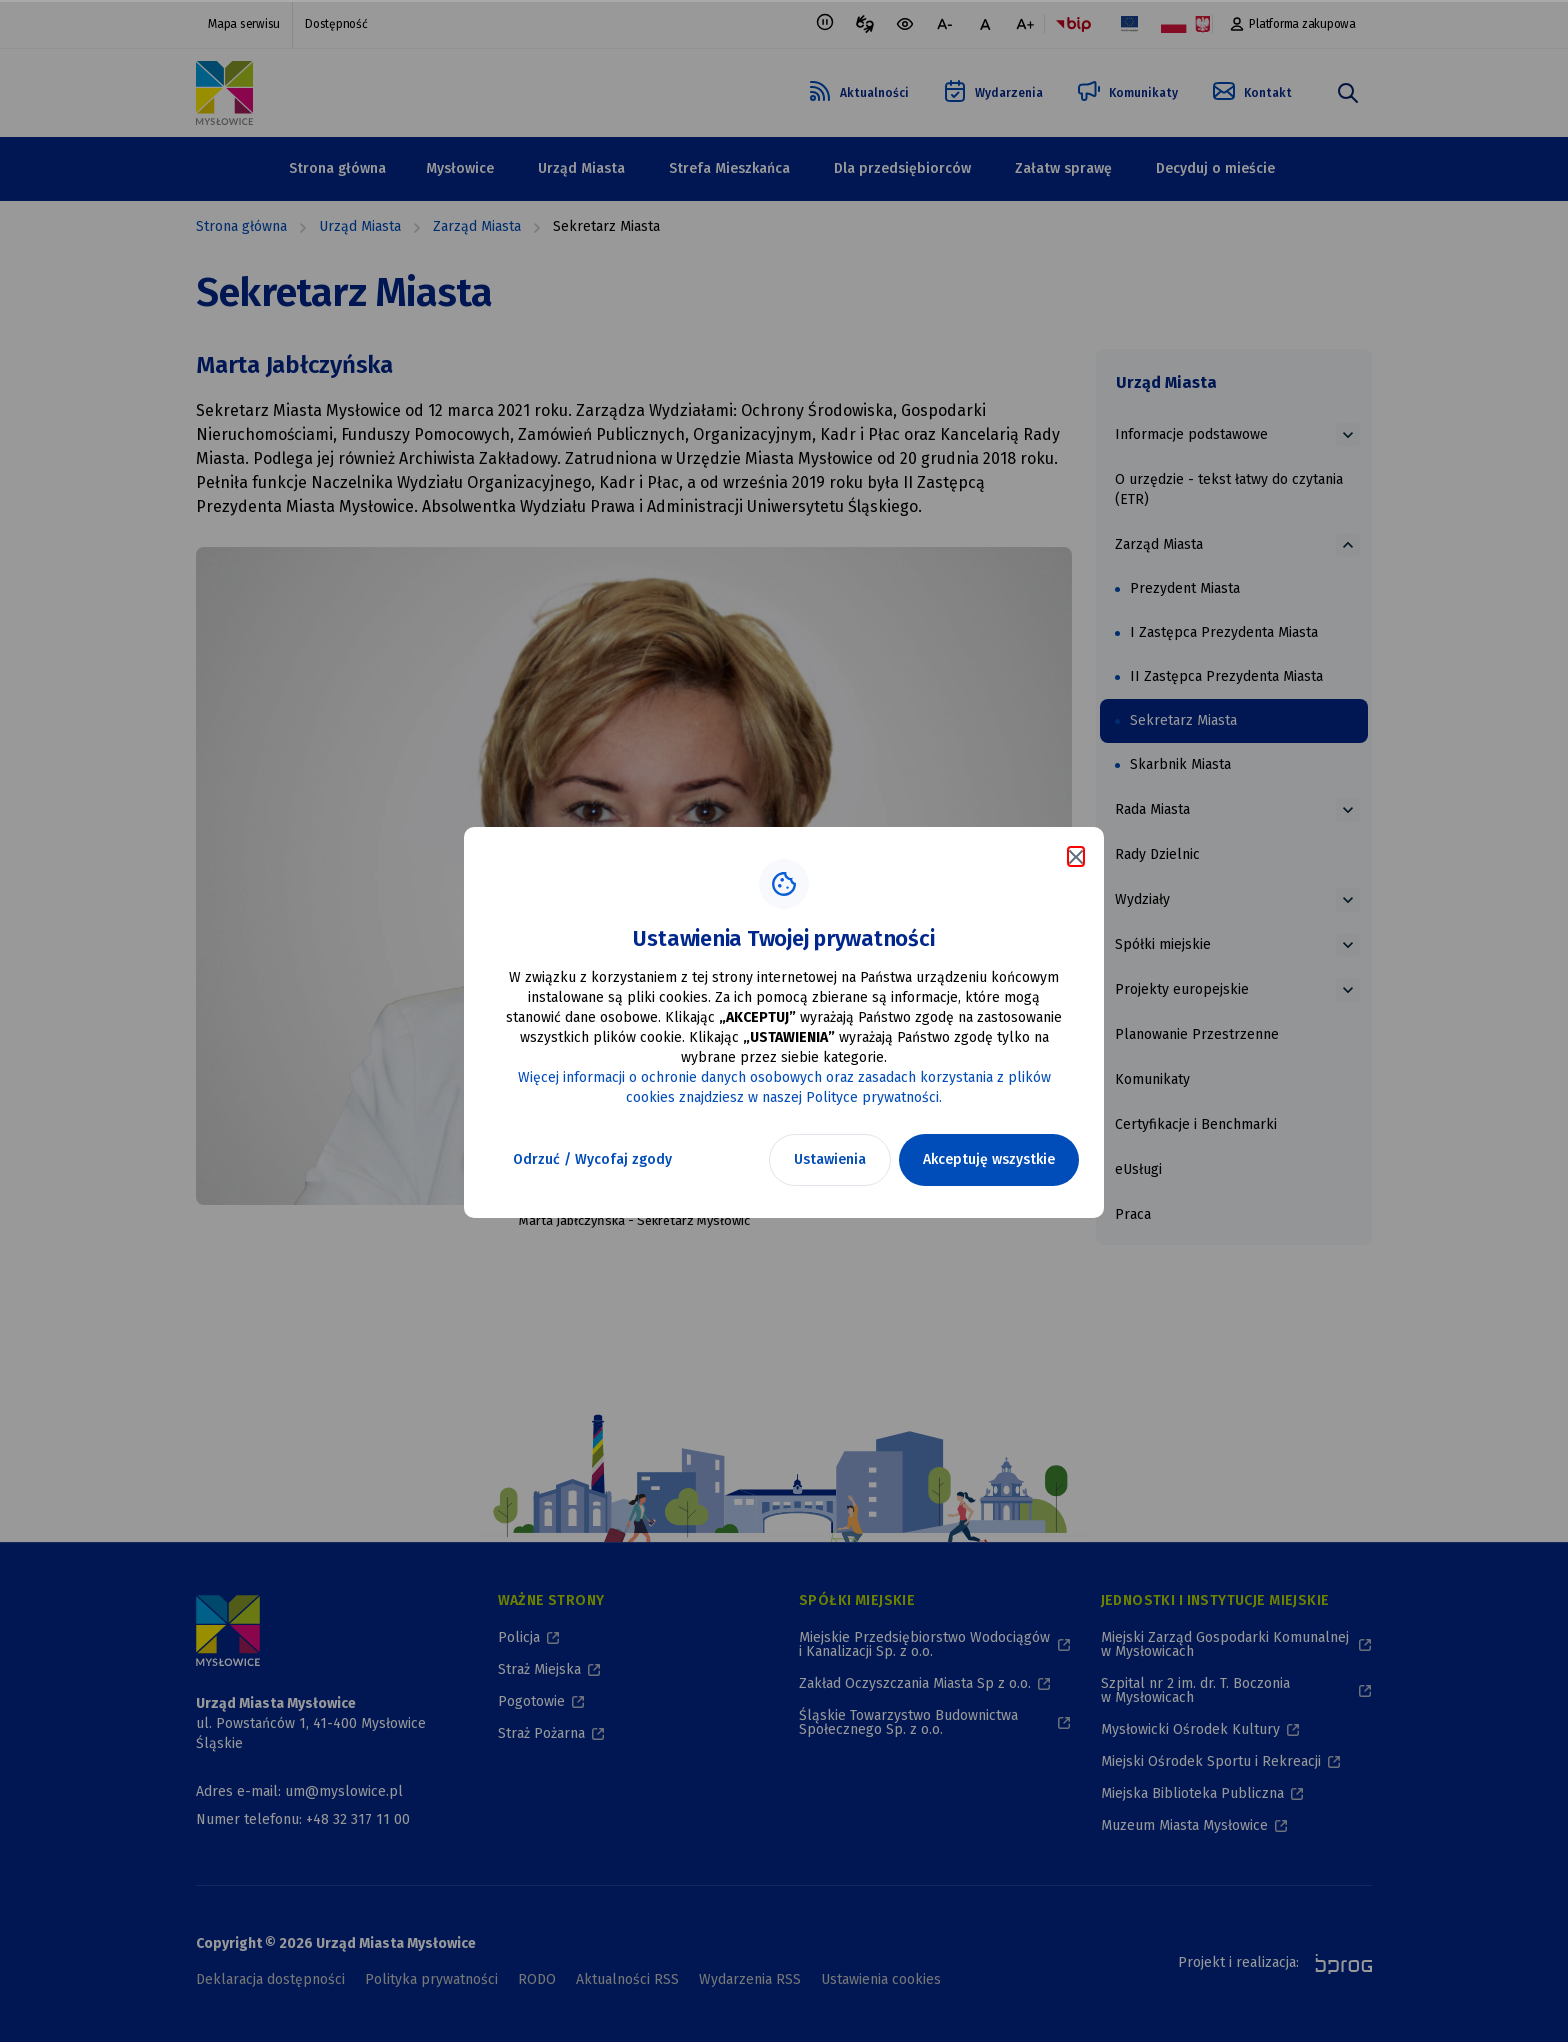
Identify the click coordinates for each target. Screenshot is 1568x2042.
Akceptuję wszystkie (989, 1159)
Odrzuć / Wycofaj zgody (592, 1159)
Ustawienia (830, 1159)
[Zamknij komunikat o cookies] (1076, 857)
